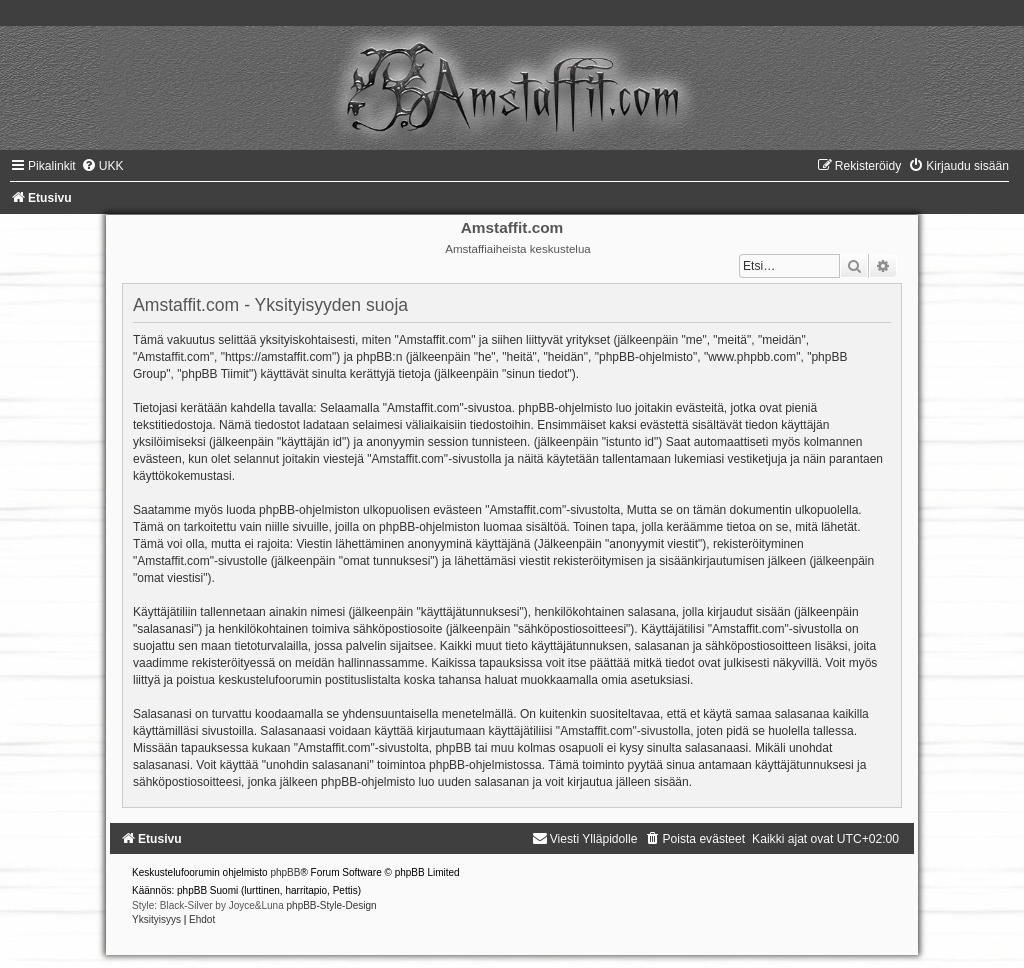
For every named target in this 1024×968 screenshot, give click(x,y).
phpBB (285, 872)
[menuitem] (102, 166)
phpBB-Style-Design (332, 905)
